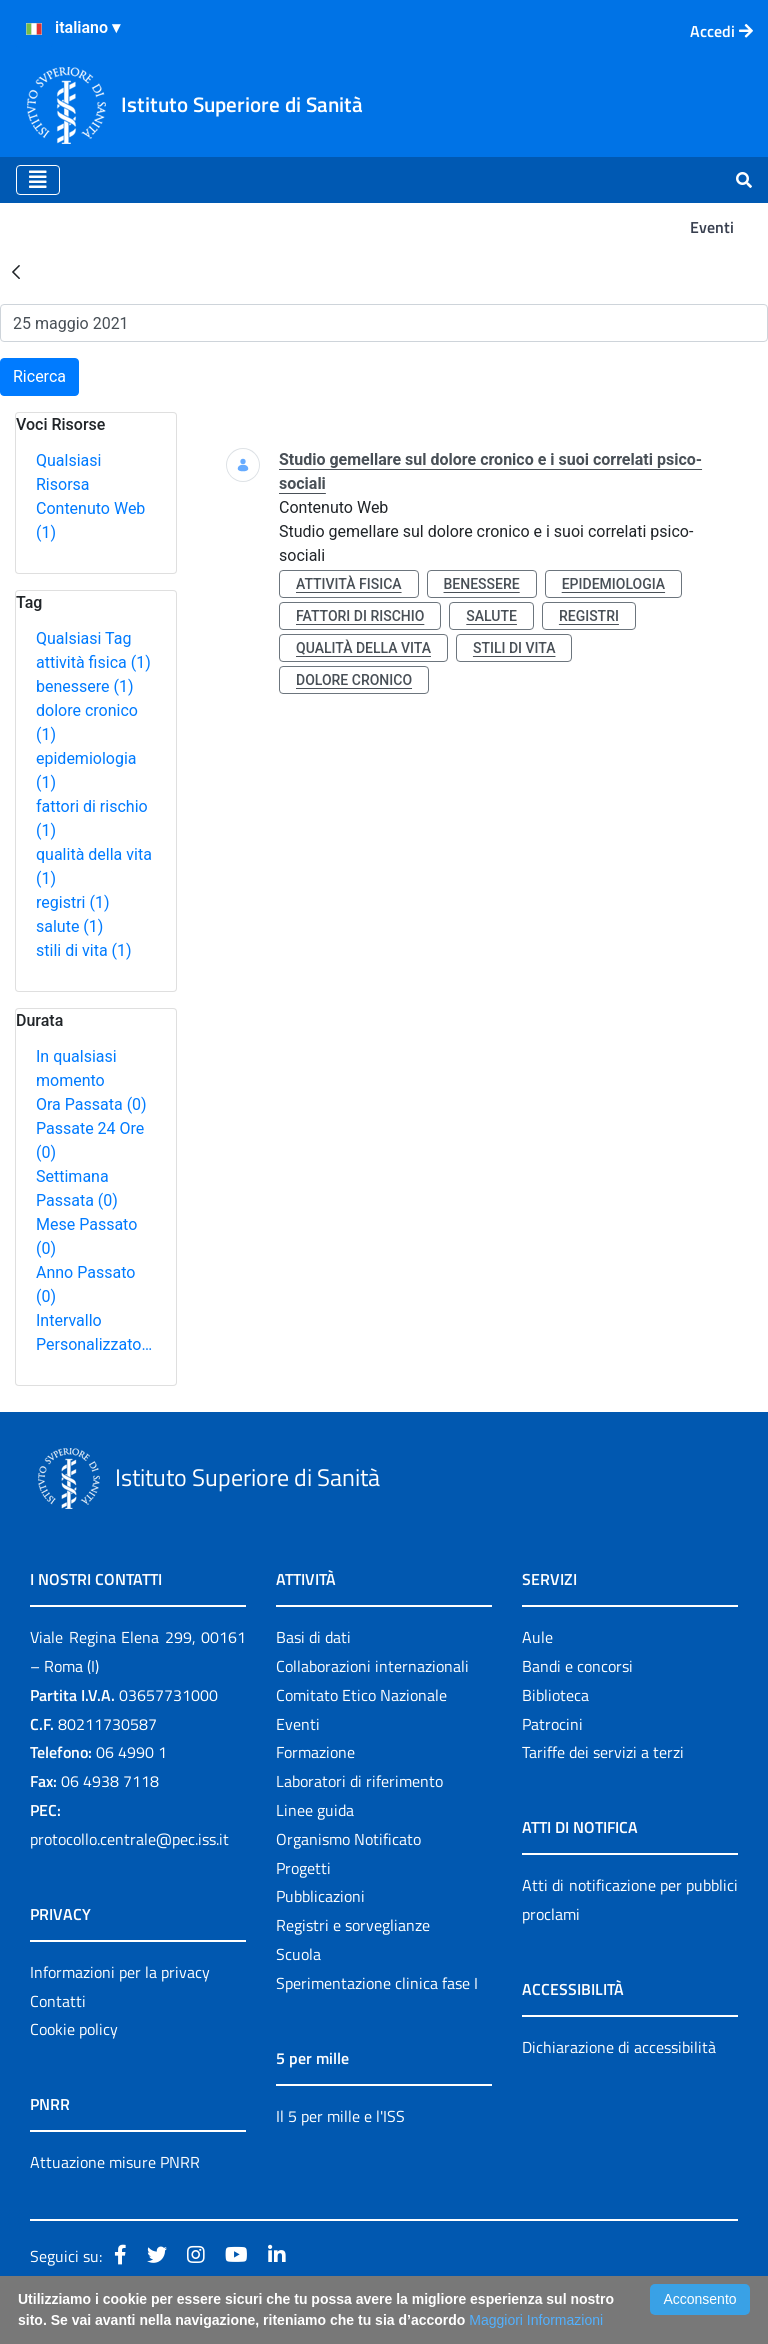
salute (69, 926)
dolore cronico (354, 680)
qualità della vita (363, 648)
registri (72, 902)
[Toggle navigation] (38, 180)
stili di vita (84, 950)
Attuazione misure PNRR (115, 2162)
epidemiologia (613, 584)
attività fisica (93, 662)
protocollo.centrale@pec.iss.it (129, 1839)
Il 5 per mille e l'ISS (340, 2116)
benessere (85, 686)
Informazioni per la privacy (120, 1972)
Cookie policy (74, 2029)
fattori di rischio (360, 616)
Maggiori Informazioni (536, 2320)
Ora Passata (91, 1104)
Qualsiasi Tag (83, 638)
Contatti (58, 2001)
